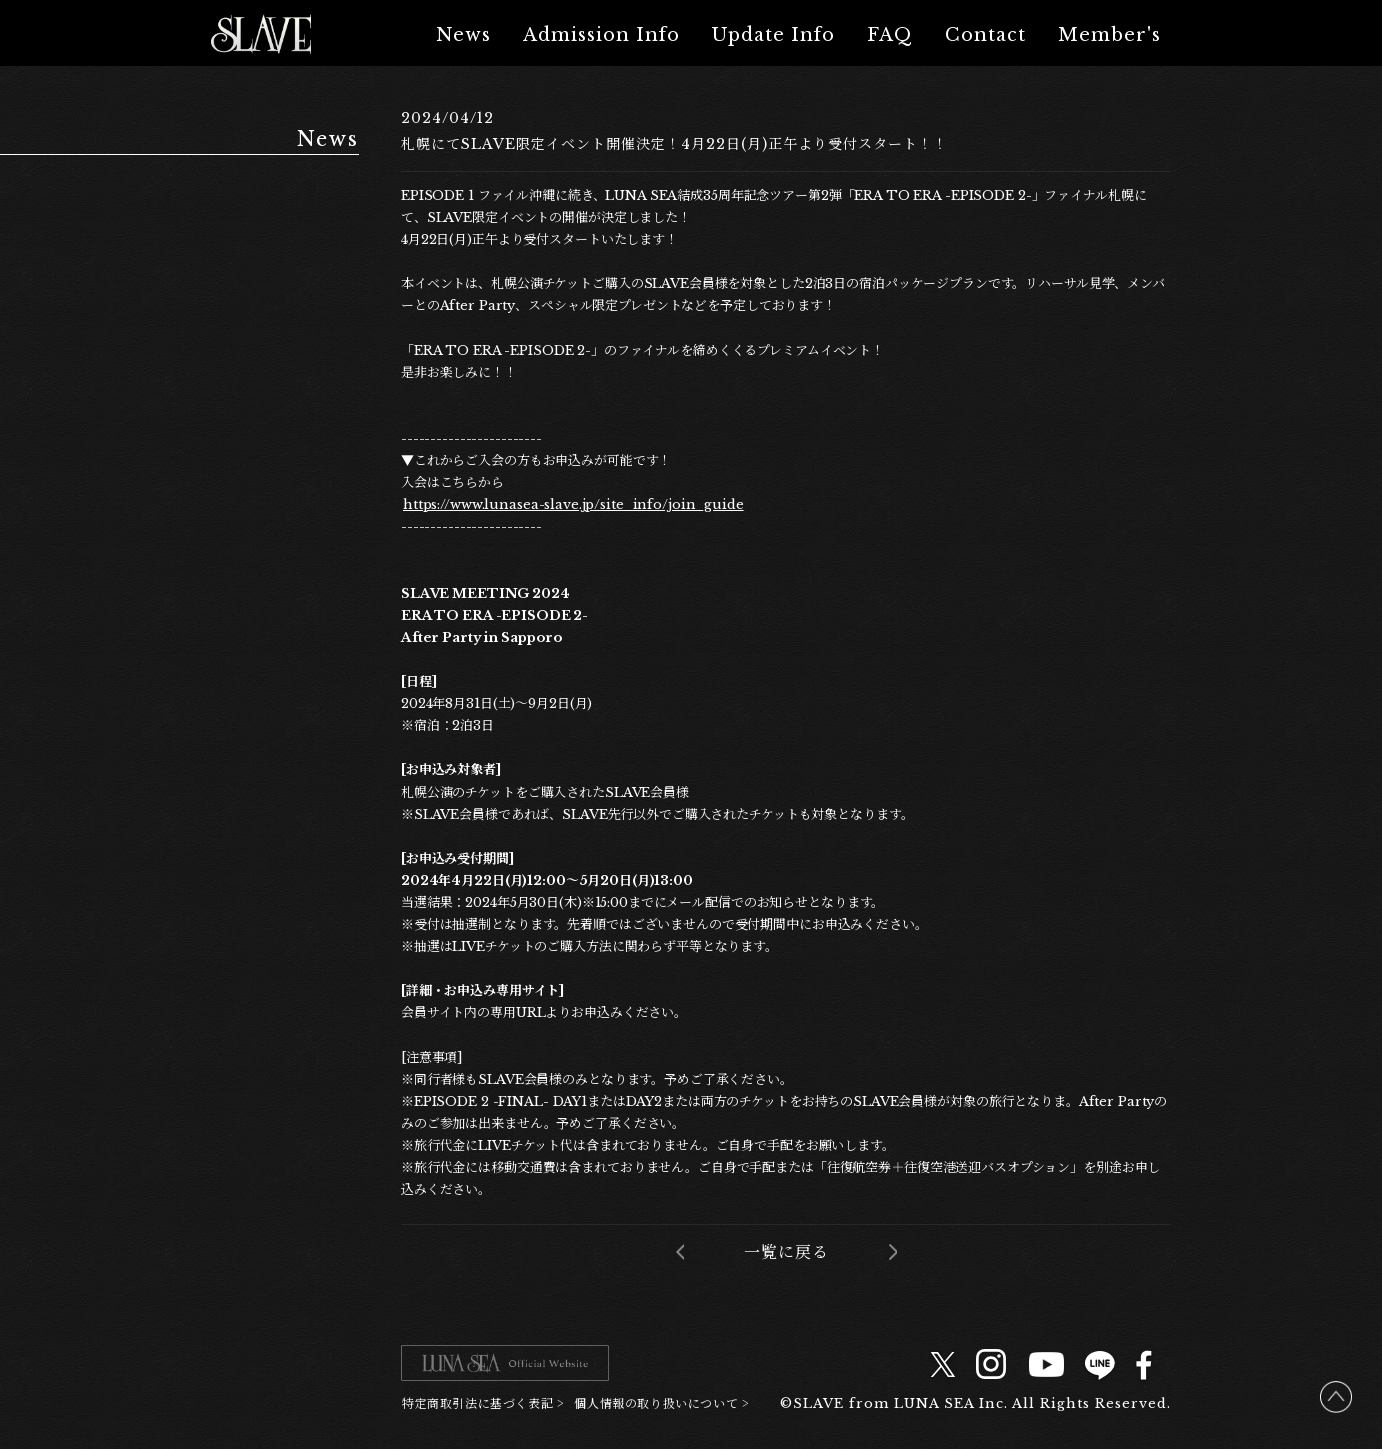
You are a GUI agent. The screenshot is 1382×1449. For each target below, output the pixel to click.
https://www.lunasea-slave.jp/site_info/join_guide (573, 504)
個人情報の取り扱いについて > (661, 1402)
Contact (985, 35)
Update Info (773, 35)
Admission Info (601, 35)
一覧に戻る (786, 1252)
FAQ (890, 35)
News (463, 35)
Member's (1109, 35)
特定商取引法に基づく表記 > (483, 1402)
